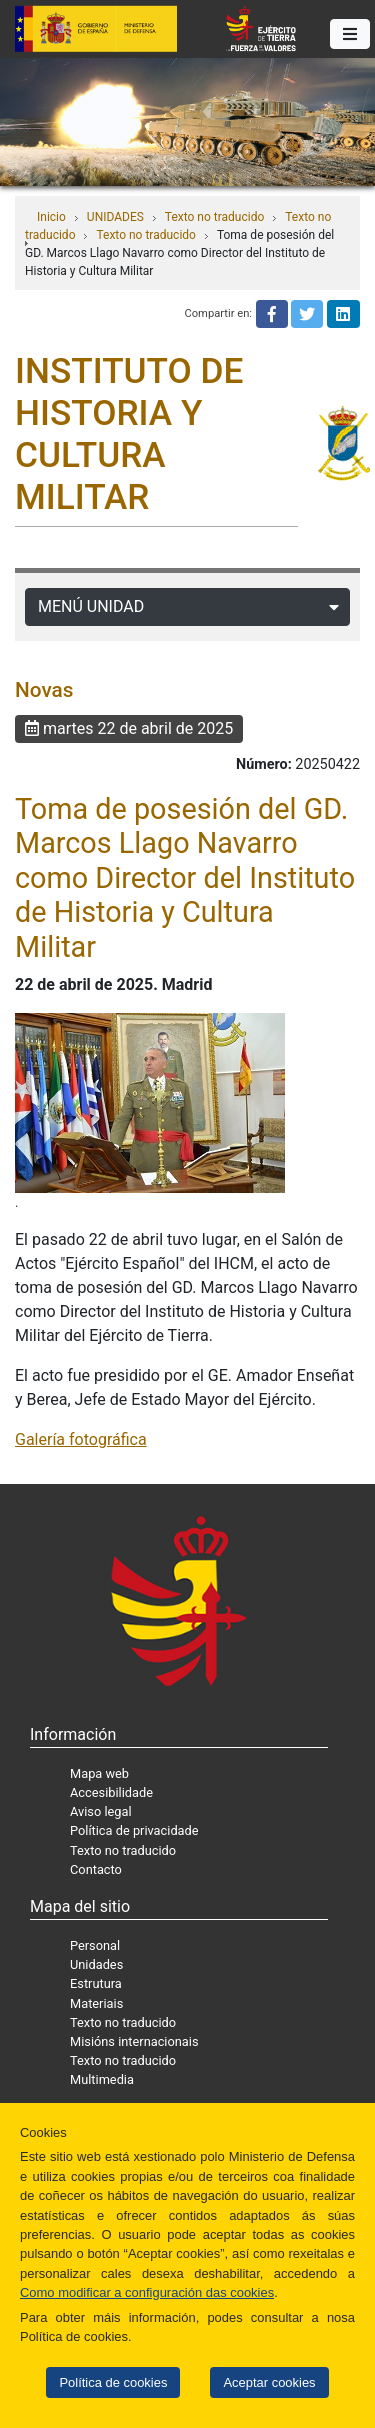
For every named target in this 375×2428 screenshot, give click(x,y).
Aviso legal (101, 1811)
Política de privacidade (134, 1830)
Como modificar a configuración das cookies (147, 2292)
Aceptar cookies (269, 2382)
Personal (95, 1945)
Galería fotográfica (81, 1439)
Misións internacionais (134, 2041)
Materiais (96, 2003)
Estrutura (96, 1983)
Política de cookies (113, 2382)
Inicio (51, 217)
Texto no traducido (214, 217)
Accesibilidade (111, 1792)
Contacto (96, 1869)
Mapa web (99, 1773)
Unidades (96, 1964)
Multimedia (102, 2079)
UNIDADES (115, 217)
